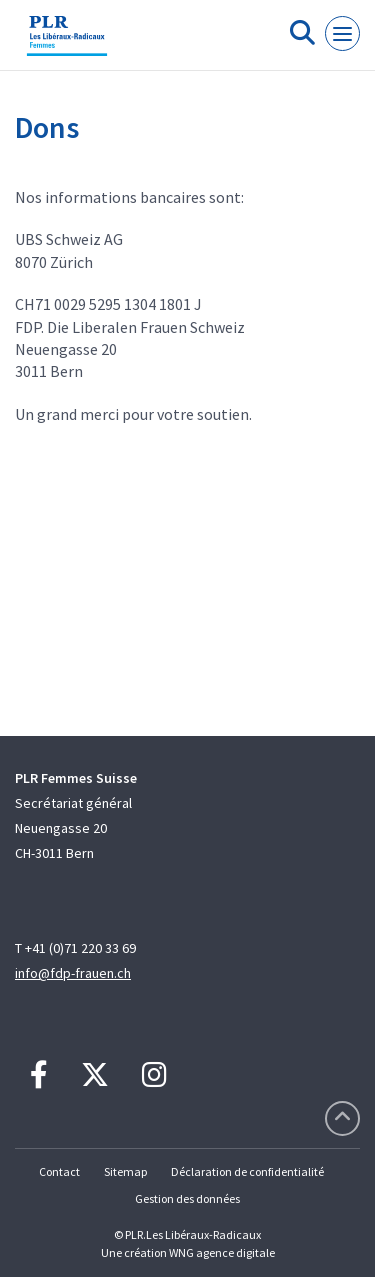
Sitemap (125, 1171)
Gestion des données (187, 1198)
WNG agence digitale (222, 1252)
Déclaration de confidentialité (247, 1171)
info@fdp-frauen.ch (73, 973)
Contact (59, 1171)
